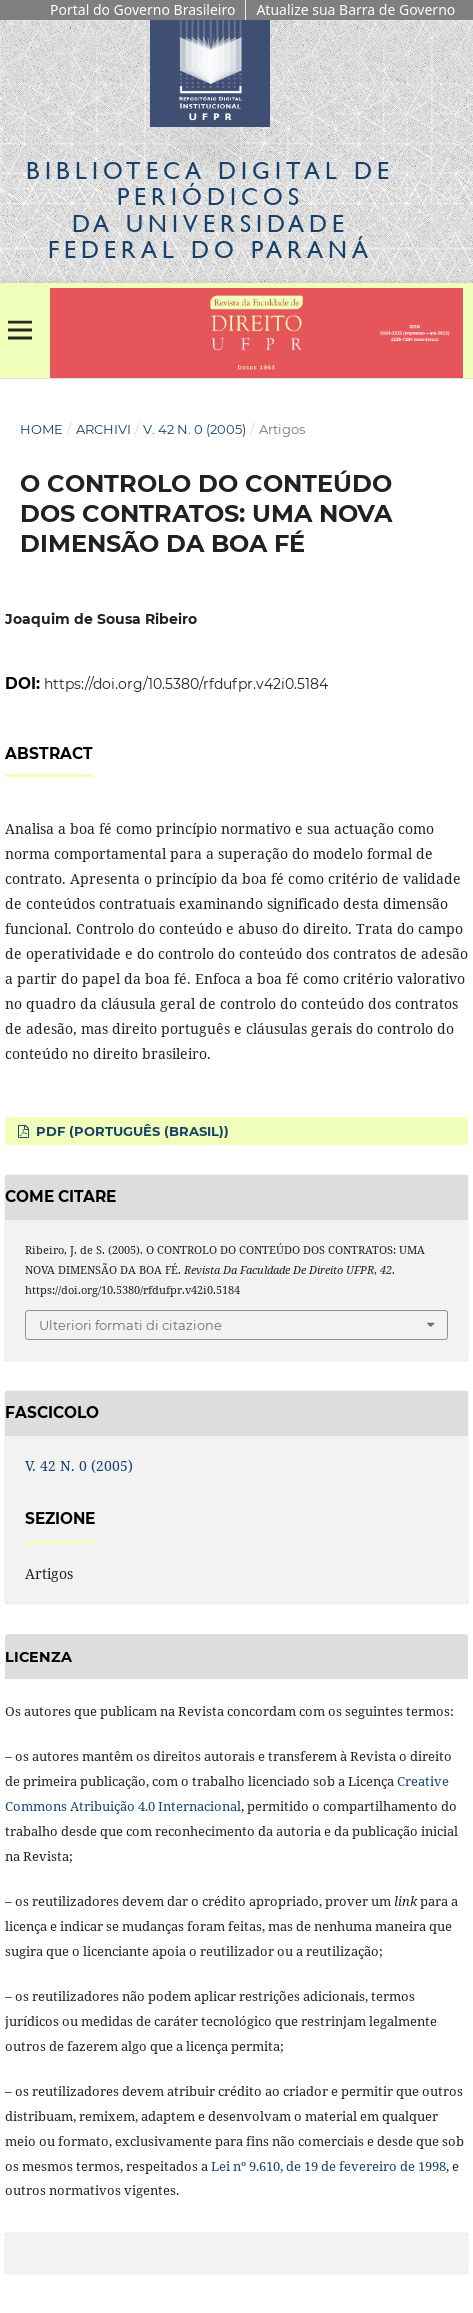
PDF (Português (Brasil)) (130, 1131)
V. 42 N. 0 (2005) (194, 429)
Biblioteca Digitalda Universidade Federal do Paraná (210, 210)
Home (41, 429)
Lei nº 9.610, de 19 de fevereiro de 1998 (328, 2166)
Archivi (103, 429)
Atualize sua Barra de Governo (355, 9)
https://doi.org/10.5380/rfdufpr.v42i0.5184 (186, 684)
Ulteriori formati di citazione (130, 1325)
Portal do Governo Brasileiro (142, 9)
